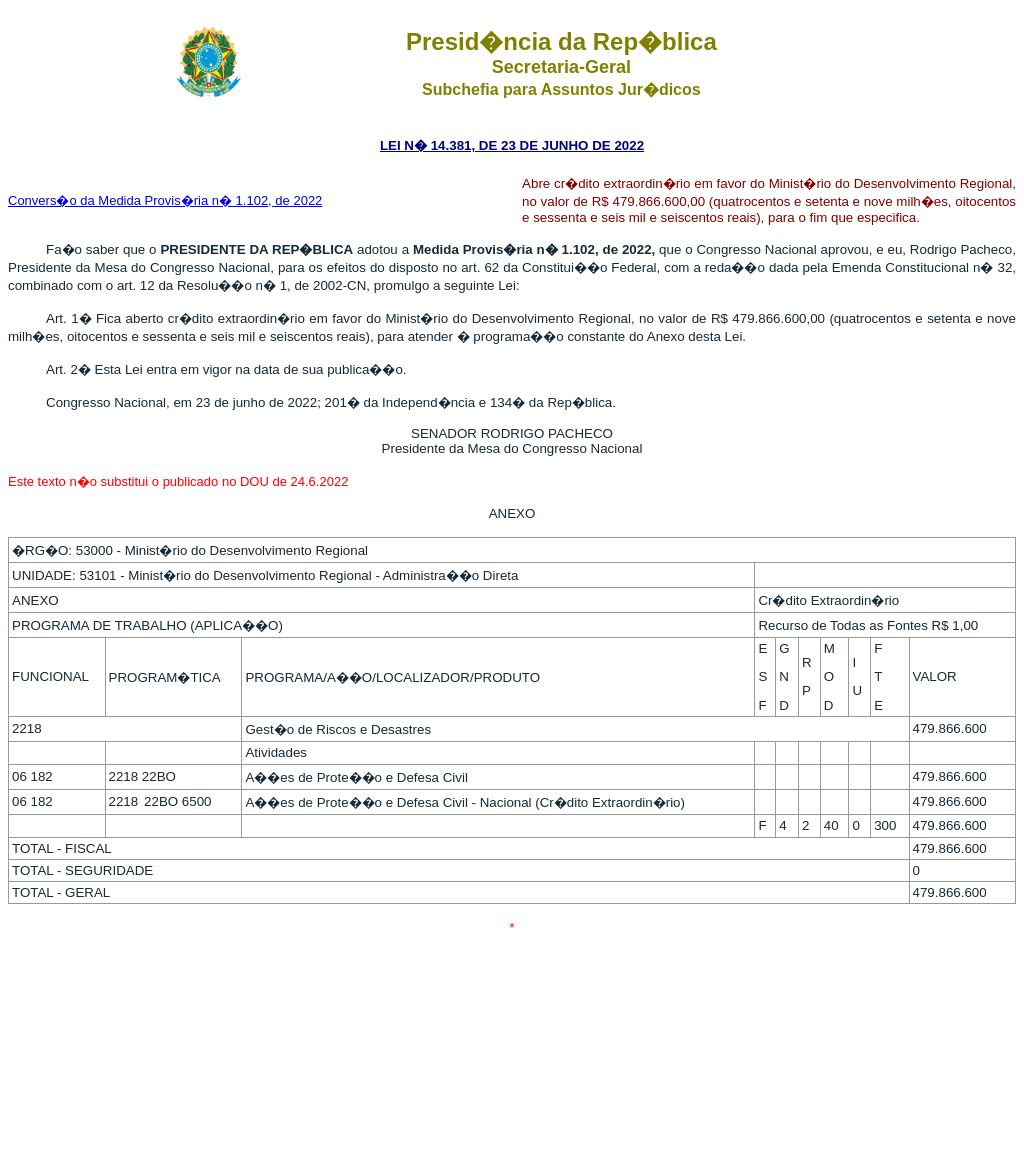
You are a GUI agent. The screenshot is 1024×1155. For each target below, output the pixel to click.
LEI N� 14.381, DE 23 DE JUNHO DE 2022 (512, 145)
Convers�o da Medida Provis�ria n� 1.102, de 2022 (165, 200)
